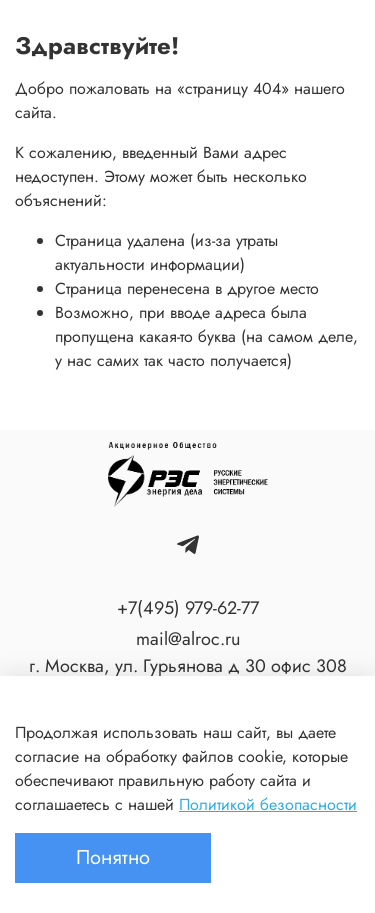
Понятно (113, 857)
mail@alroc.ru (188, 639)
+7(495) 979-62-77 (188, 608)
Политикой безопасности (268, 804)
